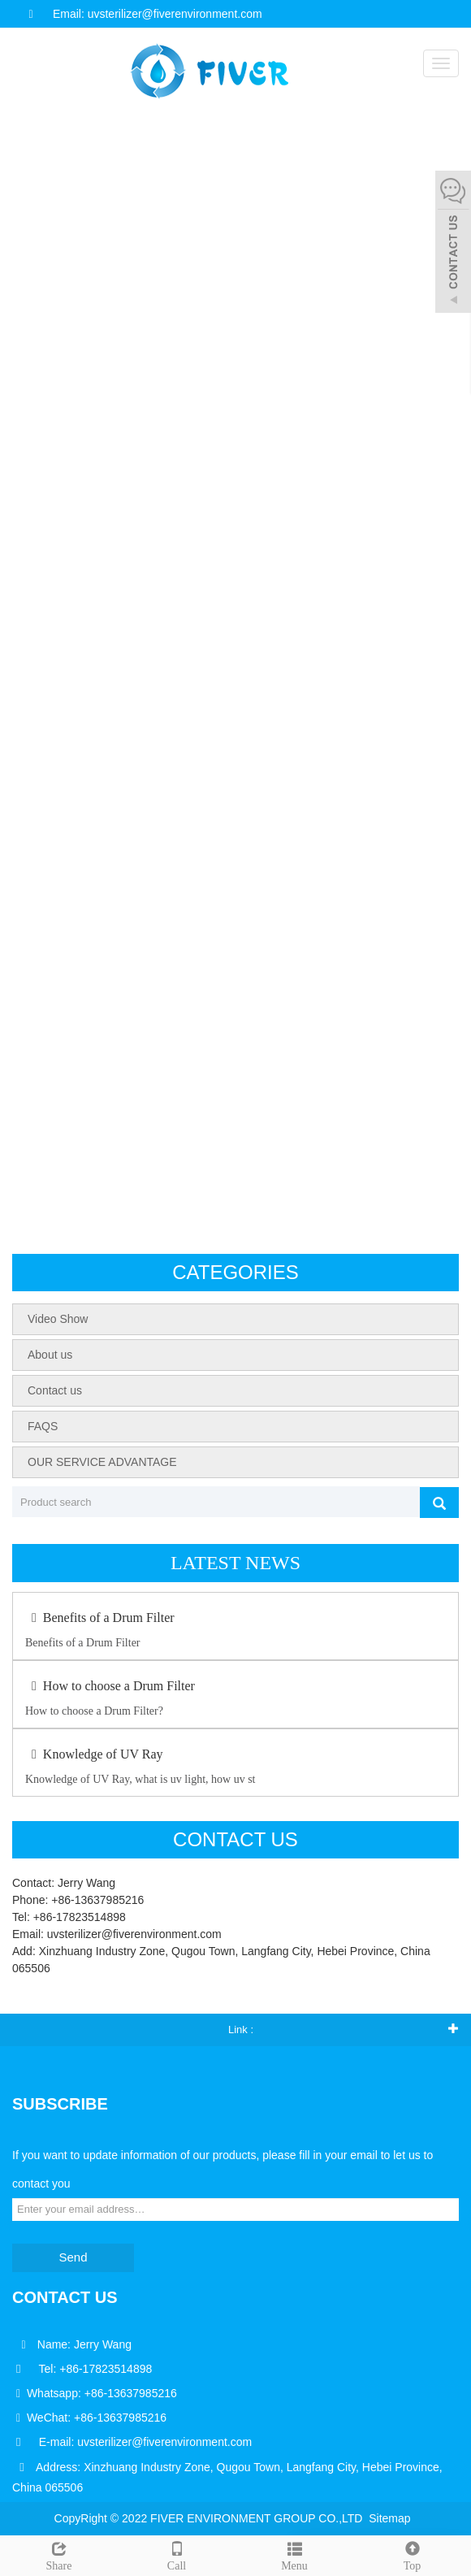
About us (50, 1354)
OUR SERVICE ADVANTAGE (102, 1461)
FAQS (43, 1426)
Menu (294, 2554)
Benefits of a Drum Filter (100, 1617)
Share (59, 2554)
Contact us (55, 1390)
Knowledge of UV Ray (94, 1754)
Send (72, 2257)
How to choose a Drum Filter (110, 1686)
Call (177, 2554)
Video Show (58, 1318)
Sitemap (389, 2518)
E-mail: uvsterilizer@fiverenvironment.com (145, 2441)
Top (412, 2554)
